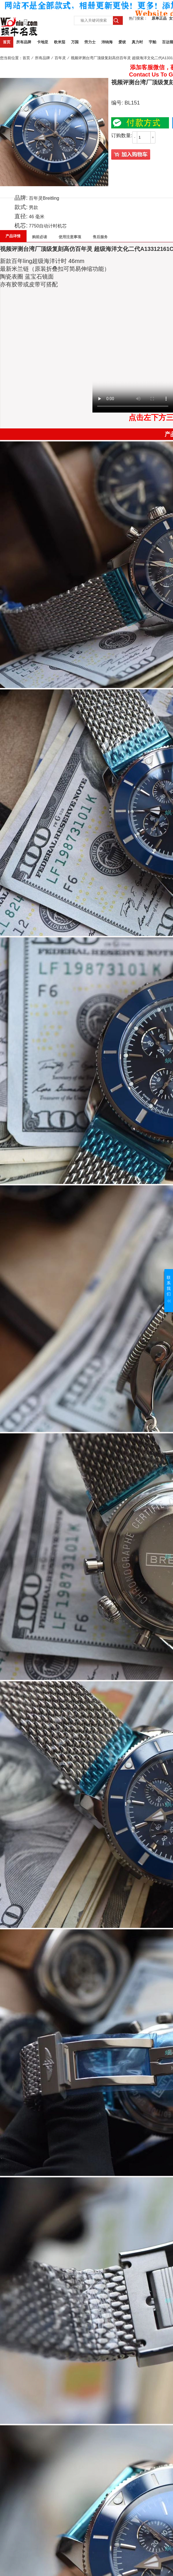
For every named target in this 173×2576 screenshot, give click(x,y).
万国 (75, 42)
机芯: (21, 225)
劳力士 (90, 42)
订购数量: (121, 135)
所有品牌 (23, 42)
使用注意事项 (70, 237)
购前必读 (39, 237)
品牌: (21, 198)
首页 (6, 42)
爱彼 (122, 42)
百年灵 (60, 58)
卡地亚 (42, 42)
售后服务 (100, 237)
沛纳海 (107, 42)
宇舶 (152, 42)
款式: (21, 207)
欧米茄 (59, 42)
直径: (21, 216)
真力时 (137, 42)
